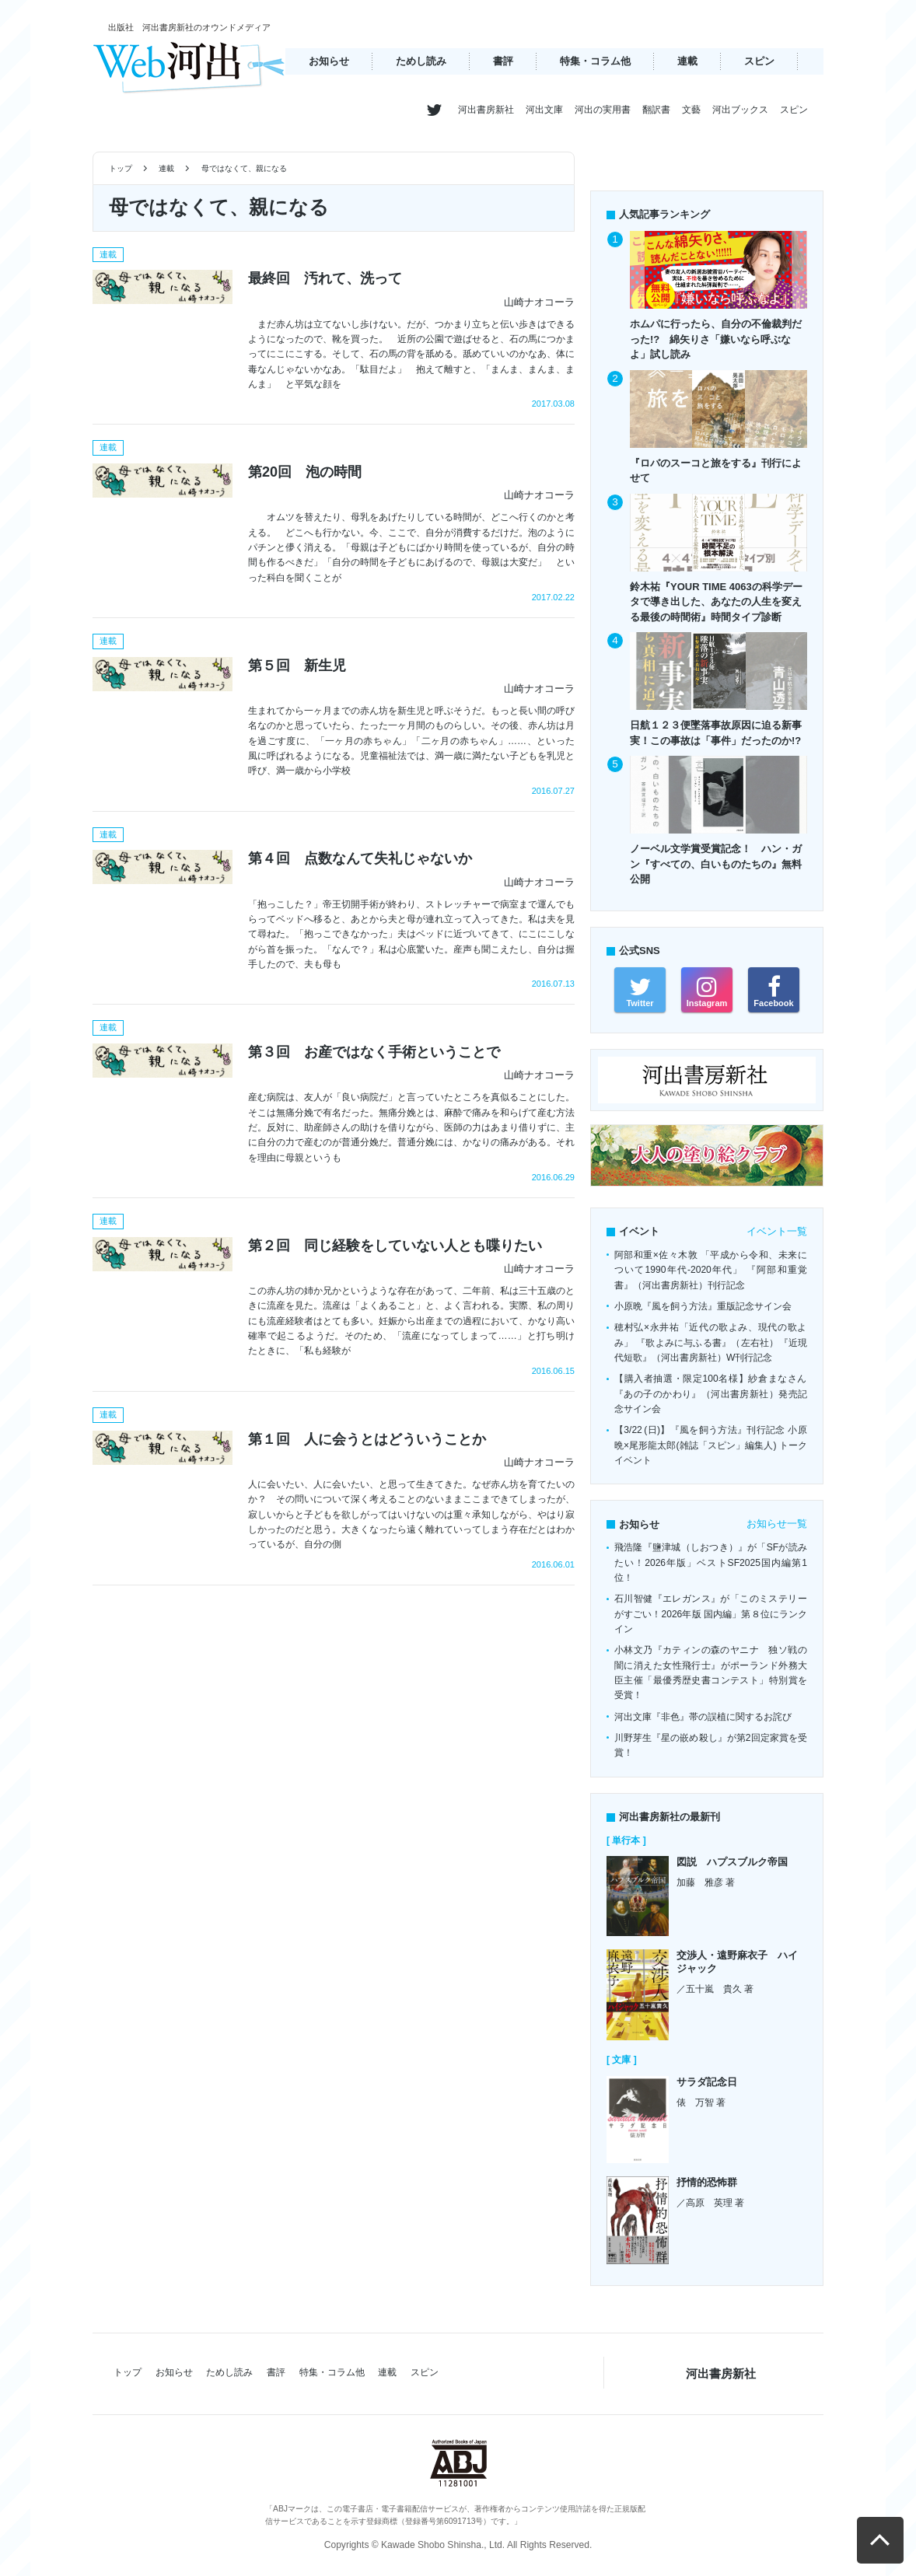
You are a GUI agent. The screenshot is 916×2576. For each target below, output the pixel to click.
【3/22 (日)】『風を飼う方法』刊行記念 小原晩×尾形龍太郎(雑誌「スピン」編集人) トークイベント (710, 1445)
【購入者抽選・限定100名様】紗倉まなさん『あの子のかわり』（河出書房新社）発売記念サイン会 (710, 1393)
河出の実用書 (603, 109)
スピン (759, 61)
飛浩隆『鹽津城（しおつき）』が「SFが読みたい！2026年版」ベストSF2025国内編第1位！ (710, 1562)
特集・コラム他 (595, 61)
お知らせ (329, 61)
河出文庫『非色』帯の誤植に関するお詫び (703, 1716)
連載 (687, 61)
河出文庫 (544, 109)
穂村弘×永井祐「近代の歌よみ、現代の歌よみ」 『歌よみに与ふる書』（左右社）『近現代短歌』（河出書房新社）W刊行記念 (710, 1342)
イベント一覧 (776, 1231)
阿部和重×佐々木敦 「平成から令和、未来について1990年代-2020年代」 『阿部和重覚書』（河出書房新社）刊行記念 (710, 1270)
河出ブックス (740, 109)
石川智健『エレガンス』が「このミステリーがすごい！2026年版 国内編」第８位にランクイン (710, 1613)
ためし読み (421, 61)
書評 (503, 61)
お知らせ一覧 (776, 1523)
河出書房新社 (486, 109)
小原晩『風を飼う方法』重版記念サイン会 (703, 1306)
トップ (120, 168)
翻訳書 (656, 109)
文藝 (691, 109)
